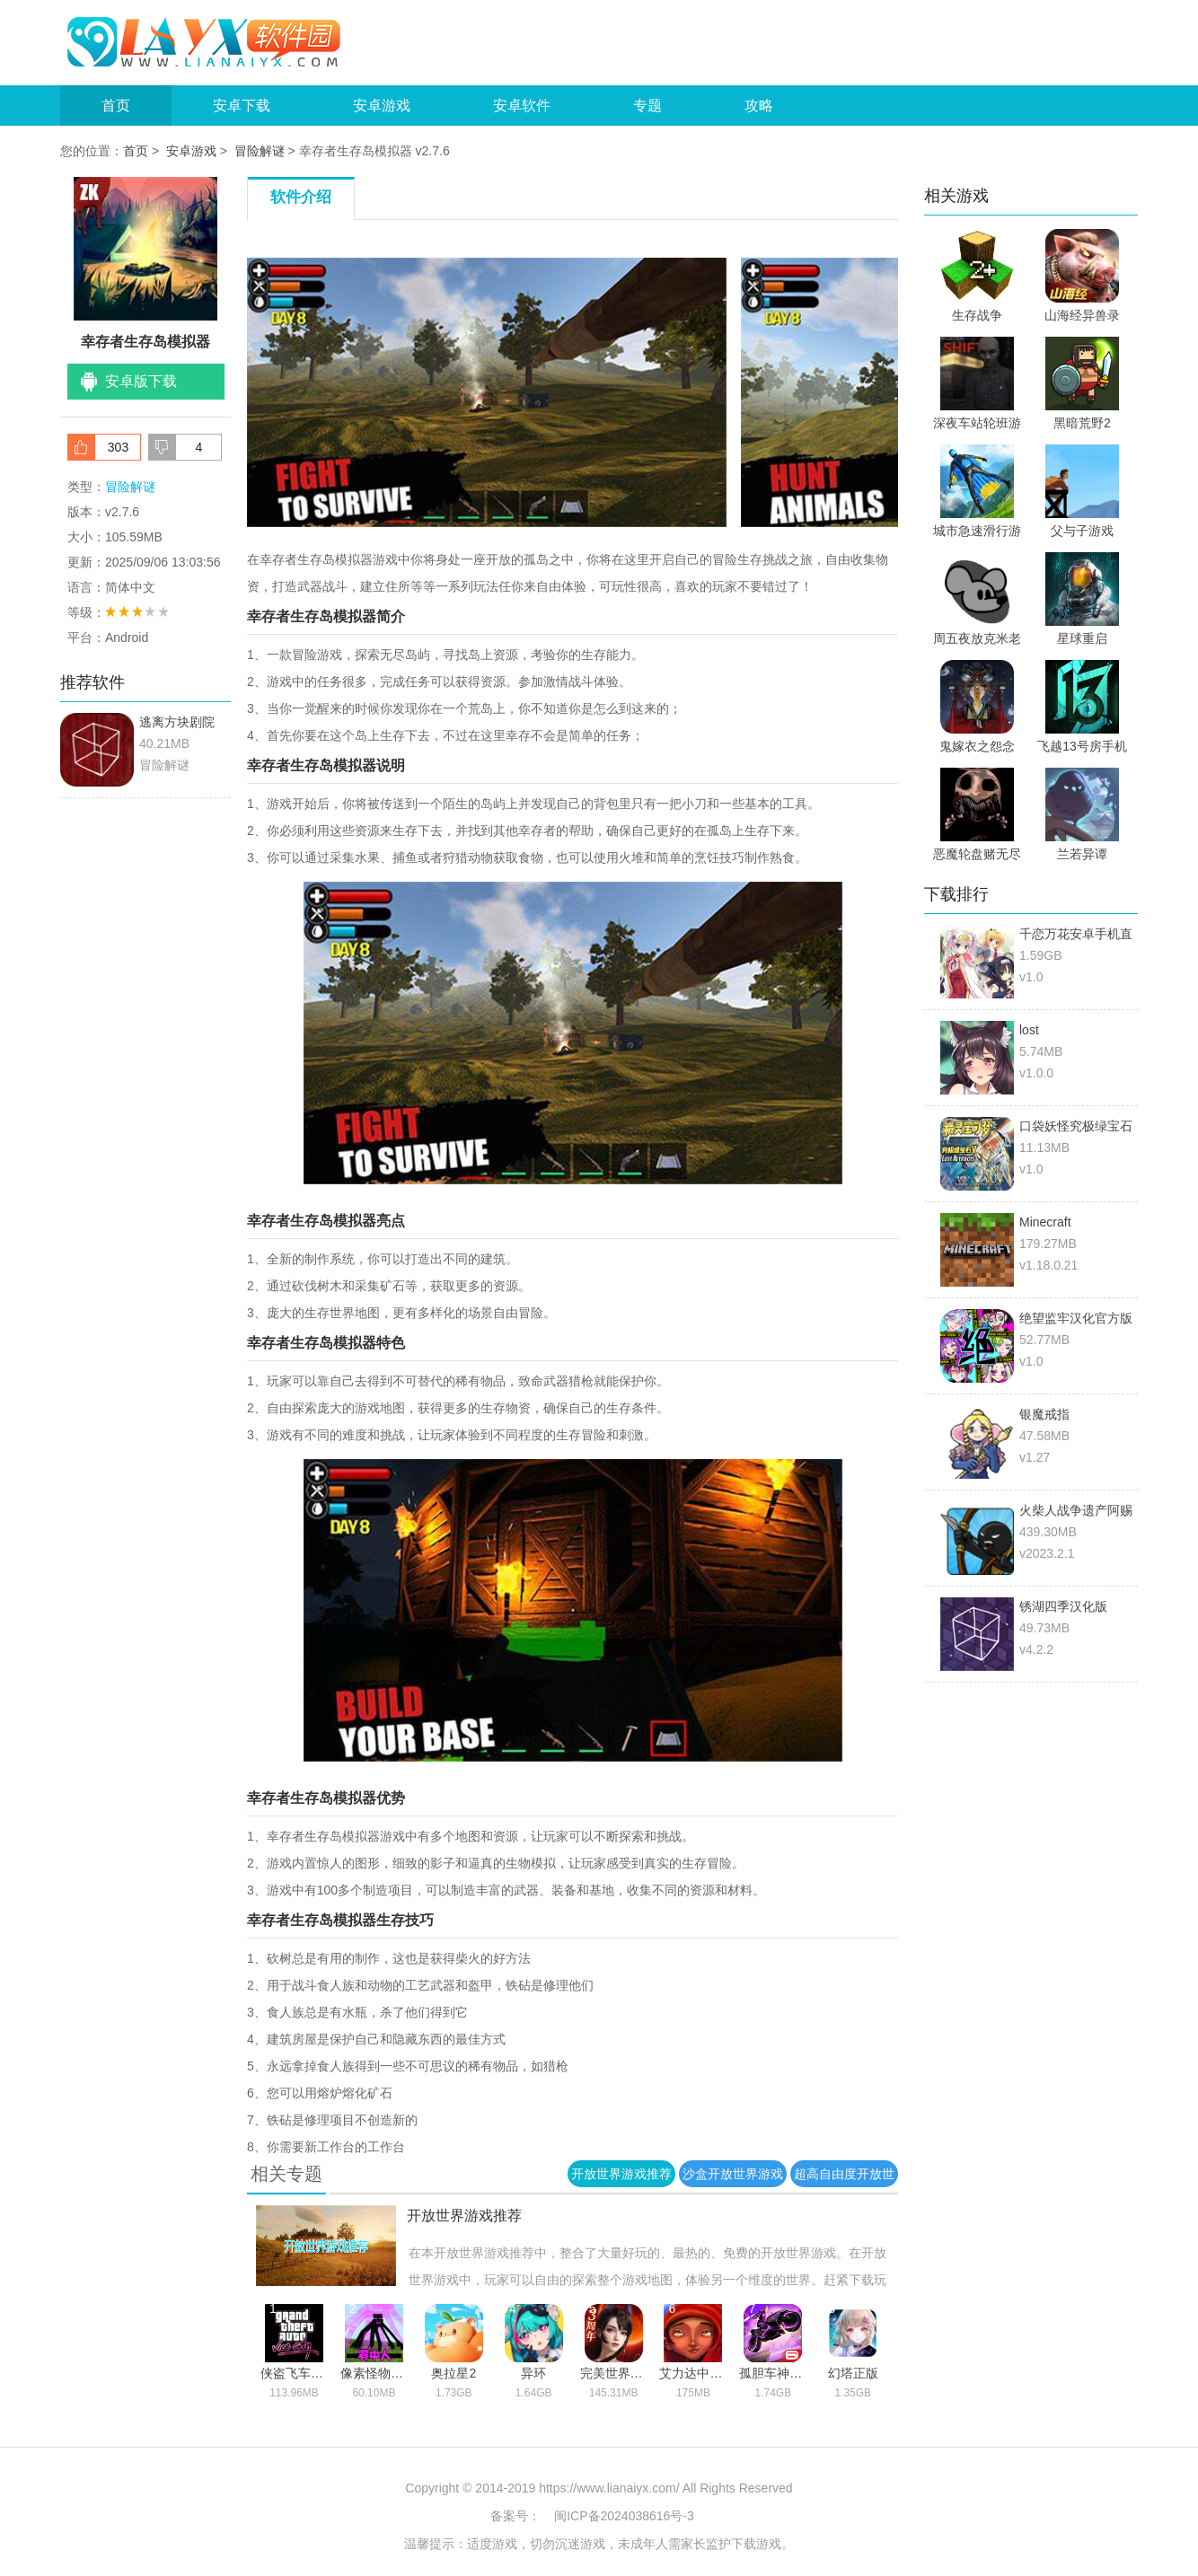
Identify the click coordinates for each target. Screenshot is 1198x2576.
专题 (647, 105)
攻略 (758, 105)
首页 (115, 105)
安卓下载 (241, 105)
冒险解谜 (259, 151)
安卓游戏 (381, 105)
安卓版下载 (141, 381)
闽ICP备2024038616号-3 (624, 2516)
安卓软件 (522, 105)
